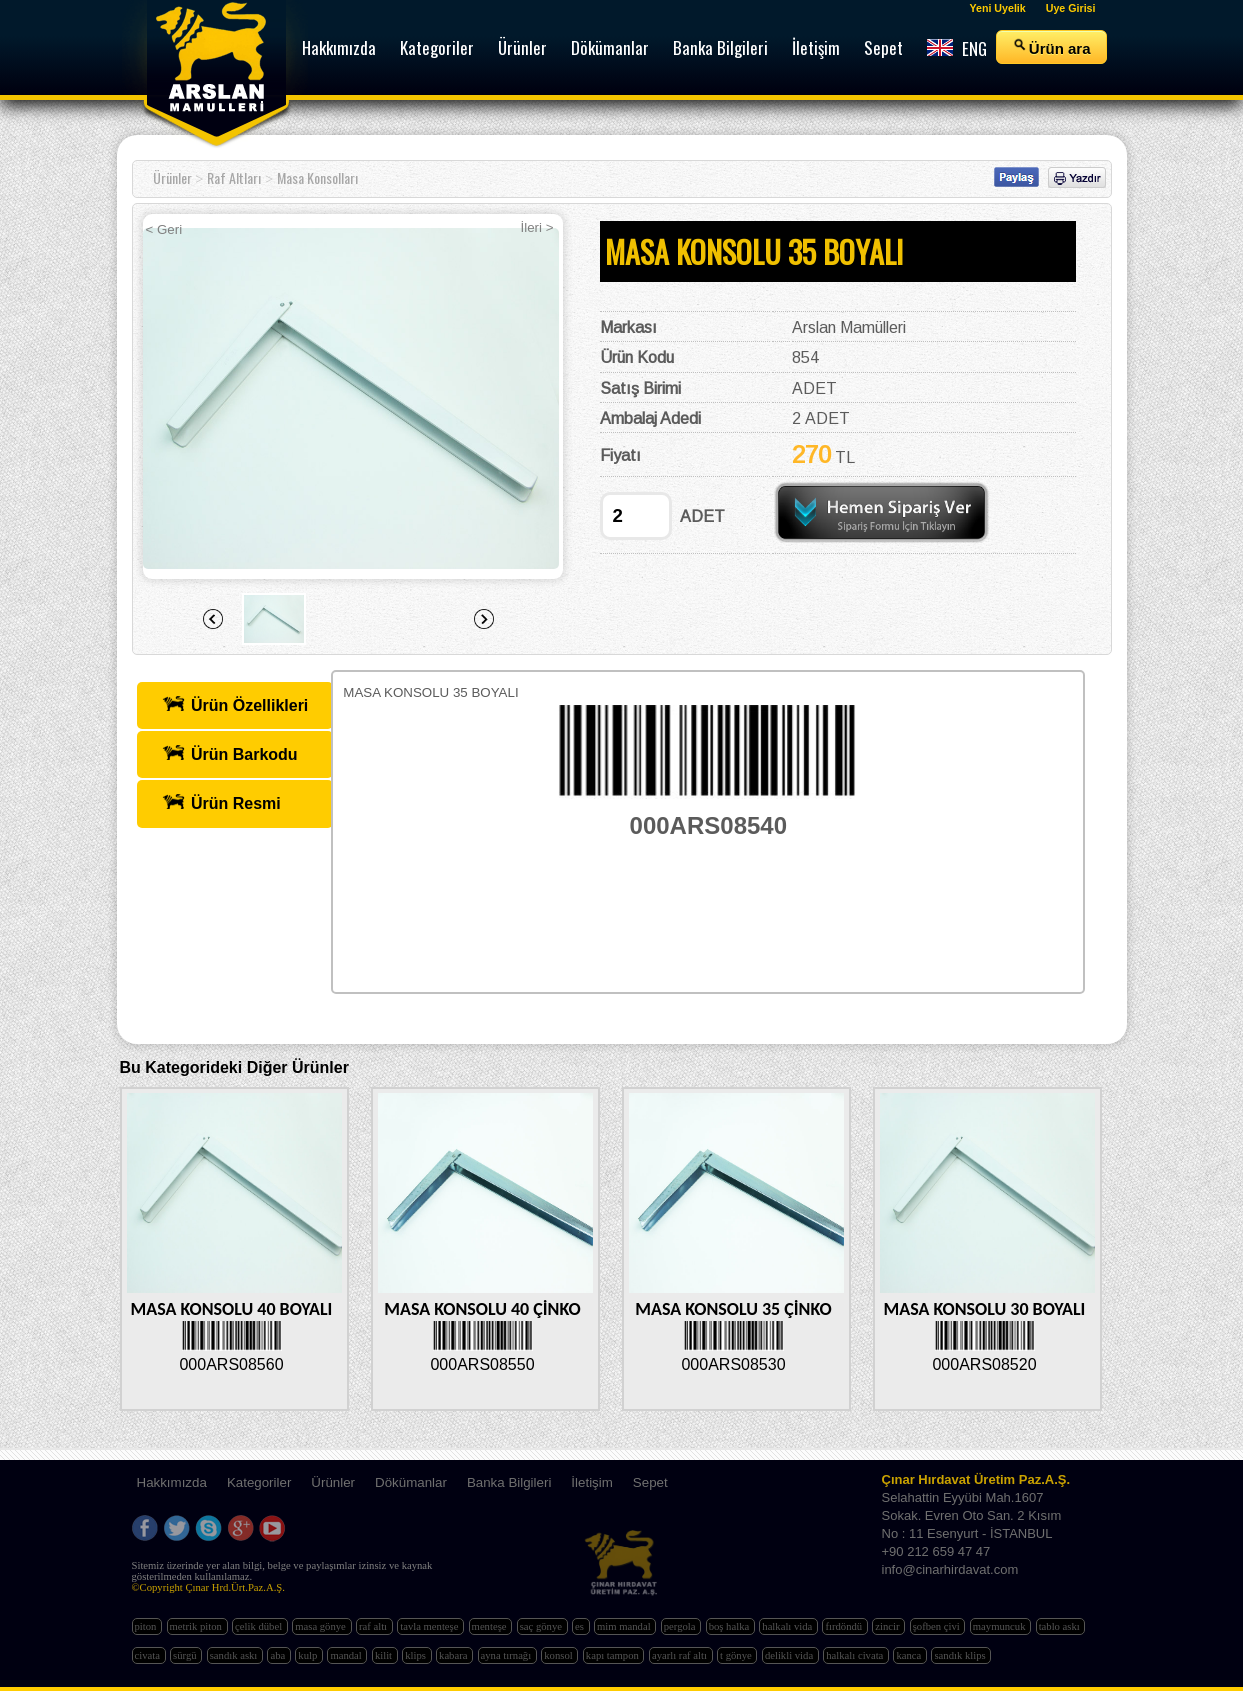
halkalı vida (788, 1626)
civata (149, 1655)
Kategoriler (259, 1482)
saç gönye (542, 1626)
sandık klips (961, 1655)
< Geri (164, 229)
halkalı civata (856, 1655)
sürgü (186, 1655)
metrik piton (197, 1626)
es (581, 1626)
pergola (681, 1626)
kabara (454, 1655)
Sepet (650, 1482)
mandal (347, 1655)
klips (416, 1655)
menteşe (491, 1626)
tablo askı (1061, 1626)
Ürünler (172, 177)
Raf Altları (234, 177)
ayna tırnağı (507, 1655)
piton (147, 1626)
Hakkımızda (172, 1482)
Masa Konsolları (317, 177)
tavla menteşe (430, 1626)
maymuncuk (1000, 1626)
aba (278, 1655)
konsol (559, 1655)
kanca (910, 1655)
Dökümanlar (411, 1482)
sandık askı (235, 1655)
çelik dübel (260, 1626)
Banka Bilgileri (509, 1482)
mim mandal (625, 1626)
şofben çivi (938, 1626)
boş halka (730, 1626)
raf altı (374, 1626)
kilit (385, 1655)
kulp (309, 1655)
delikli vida (790, 1655)
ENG (957, 48)
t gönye (737, 1655)
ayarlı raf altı (681, 1655)
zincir (888, 1626)
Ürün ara (1051, 47)
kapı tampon (614, 1655)
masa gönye (321, 1626)
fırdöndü (844, 1626)
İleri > (537, 227)
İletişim (591, 1482)
